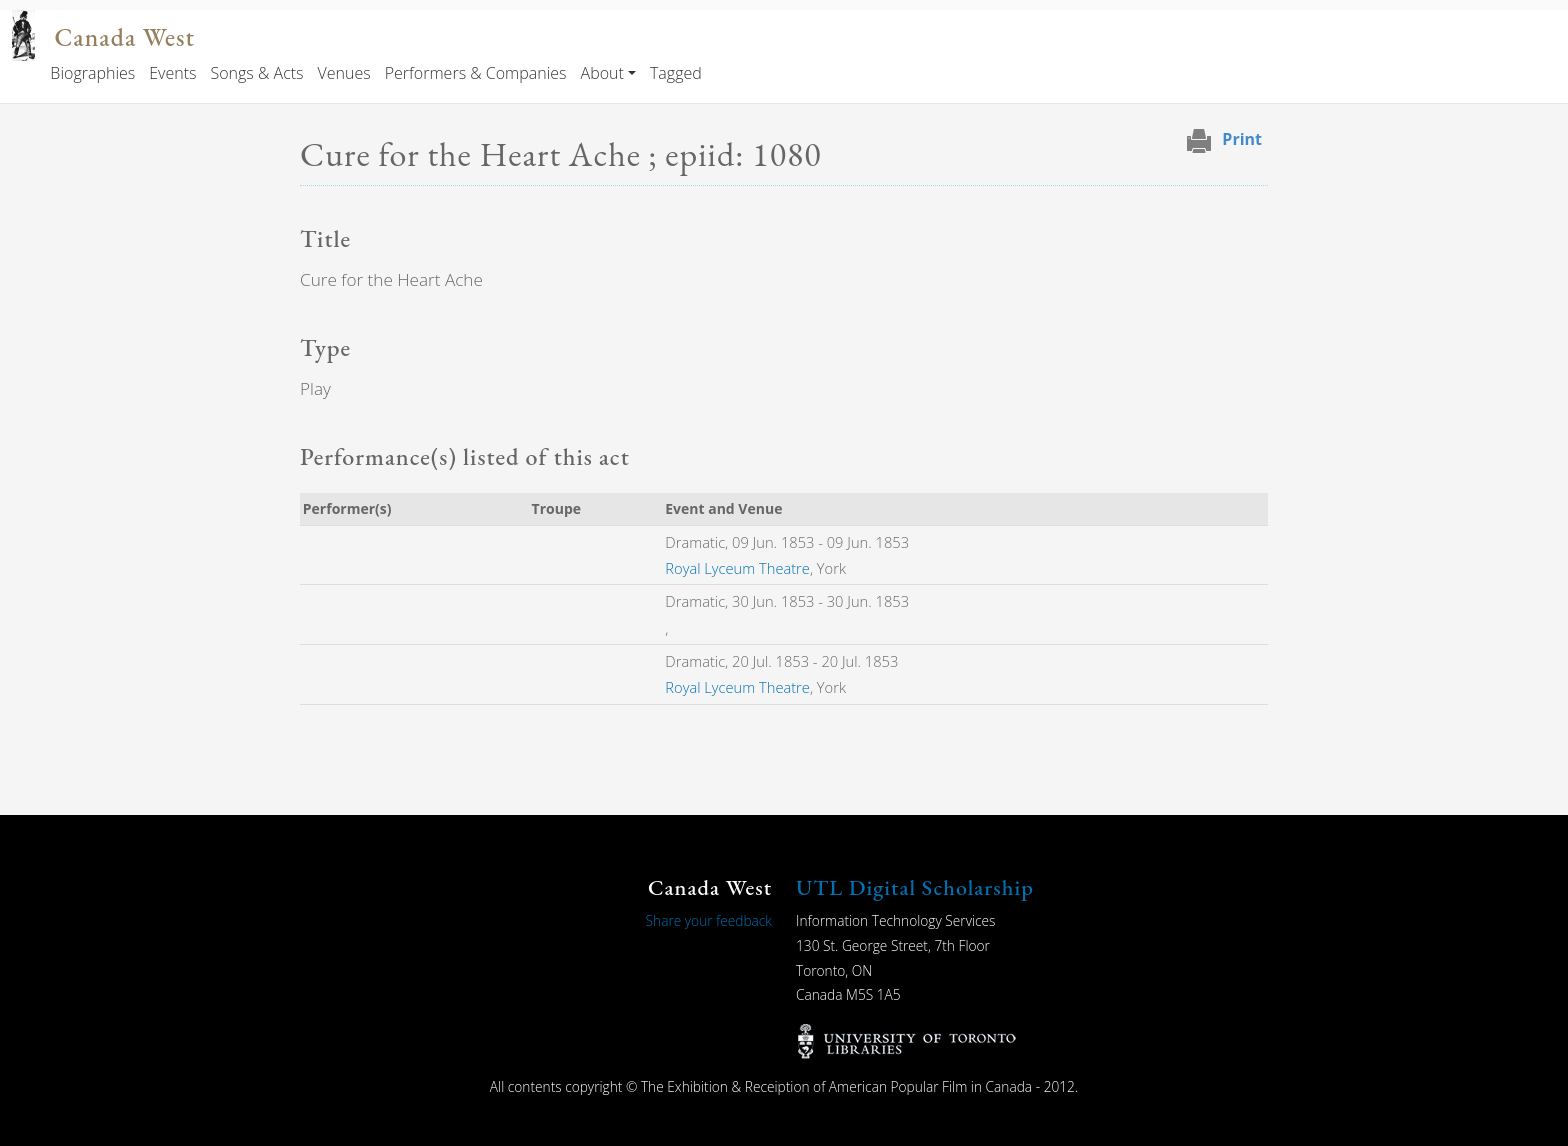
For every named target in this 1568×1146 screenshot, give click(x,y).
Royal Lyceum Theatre (737, 568)
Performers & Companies (476, 73)
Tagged (676, 73)
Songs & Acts (256, 73)
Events (172, 73)
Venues (344, 73)
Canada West (125, 37)
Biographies (92, 73)
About (602, 73)
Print (1242, 139)
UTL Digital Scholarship (915, 887)
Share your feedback (709, 920)
